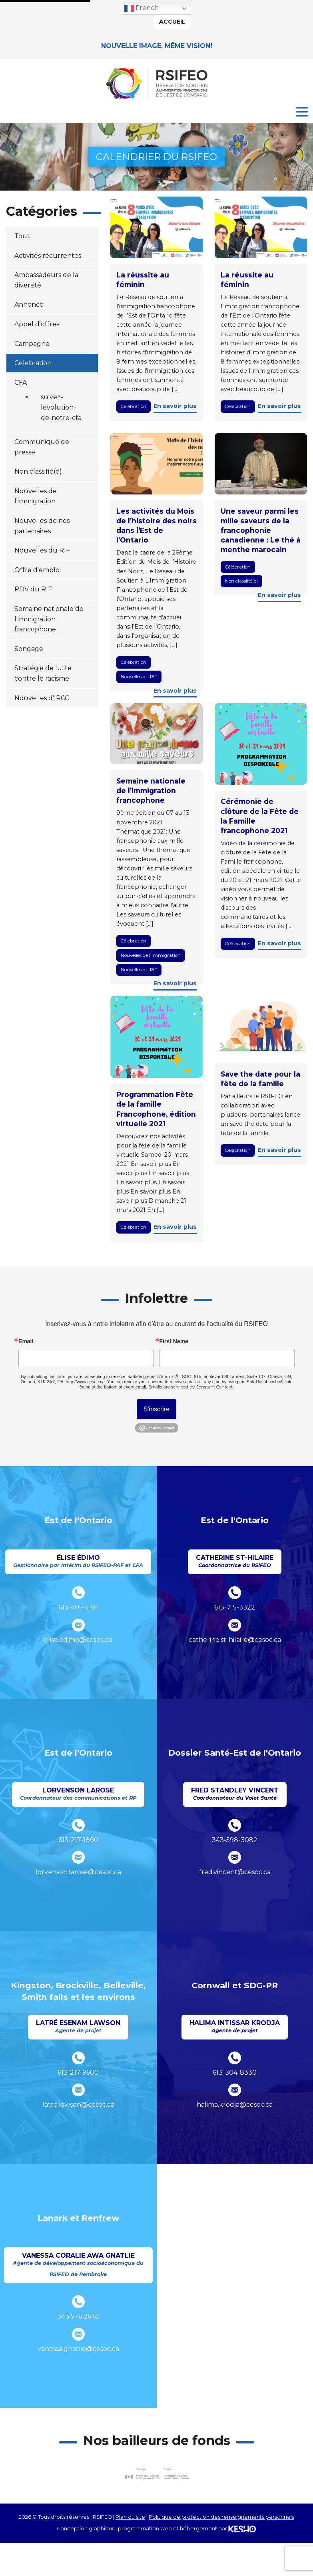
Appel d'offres (36, 324)
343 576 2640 (78, 2316)
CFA (20, 382)
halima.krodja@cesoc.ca (235, 2104)
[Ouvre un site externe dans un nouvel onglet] (157, 2474)
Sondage (28, 649)
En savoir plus (175, 406)
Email (25, 1341)
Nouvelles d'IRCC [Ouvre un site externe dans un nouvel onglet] (41, 698)
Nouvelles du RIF (42, 550)
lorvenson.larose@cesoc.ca (78, 1872)
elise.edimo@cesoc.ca (78, 1640)
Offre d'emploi (37, 570)
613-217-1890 (78, 1840)
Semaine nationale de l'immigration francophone (49, 619)
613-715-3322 (234, 1607)
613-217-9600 (78, 2072)
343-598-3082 (234, 1840)
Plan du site (130, 2517)
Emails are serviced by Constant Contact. (190, 1387)
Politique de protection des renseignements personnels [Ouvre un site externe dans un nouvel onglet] (221, 2517)
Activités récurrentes (47, 255)
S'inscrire (156, 1409)
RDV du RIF (33, 589)
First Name (173, 1341)
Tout (22, 236)
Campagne (32, 344)
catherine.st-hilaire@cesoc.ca (235, 1640)
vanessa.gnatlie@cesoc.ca (78, 2349)
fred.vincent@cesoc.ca (235, 1872)
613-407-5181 (78, 1607)
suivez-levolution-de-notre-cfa (61, 407)
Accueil (172, 21)
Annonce (29, 304)
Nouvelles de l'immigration (151, 955)
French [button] (141, 8)
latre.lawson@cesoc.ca (78, 2104)
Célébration (33, 363)
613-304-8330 (235, 2072)
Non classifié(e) (38, 471)
